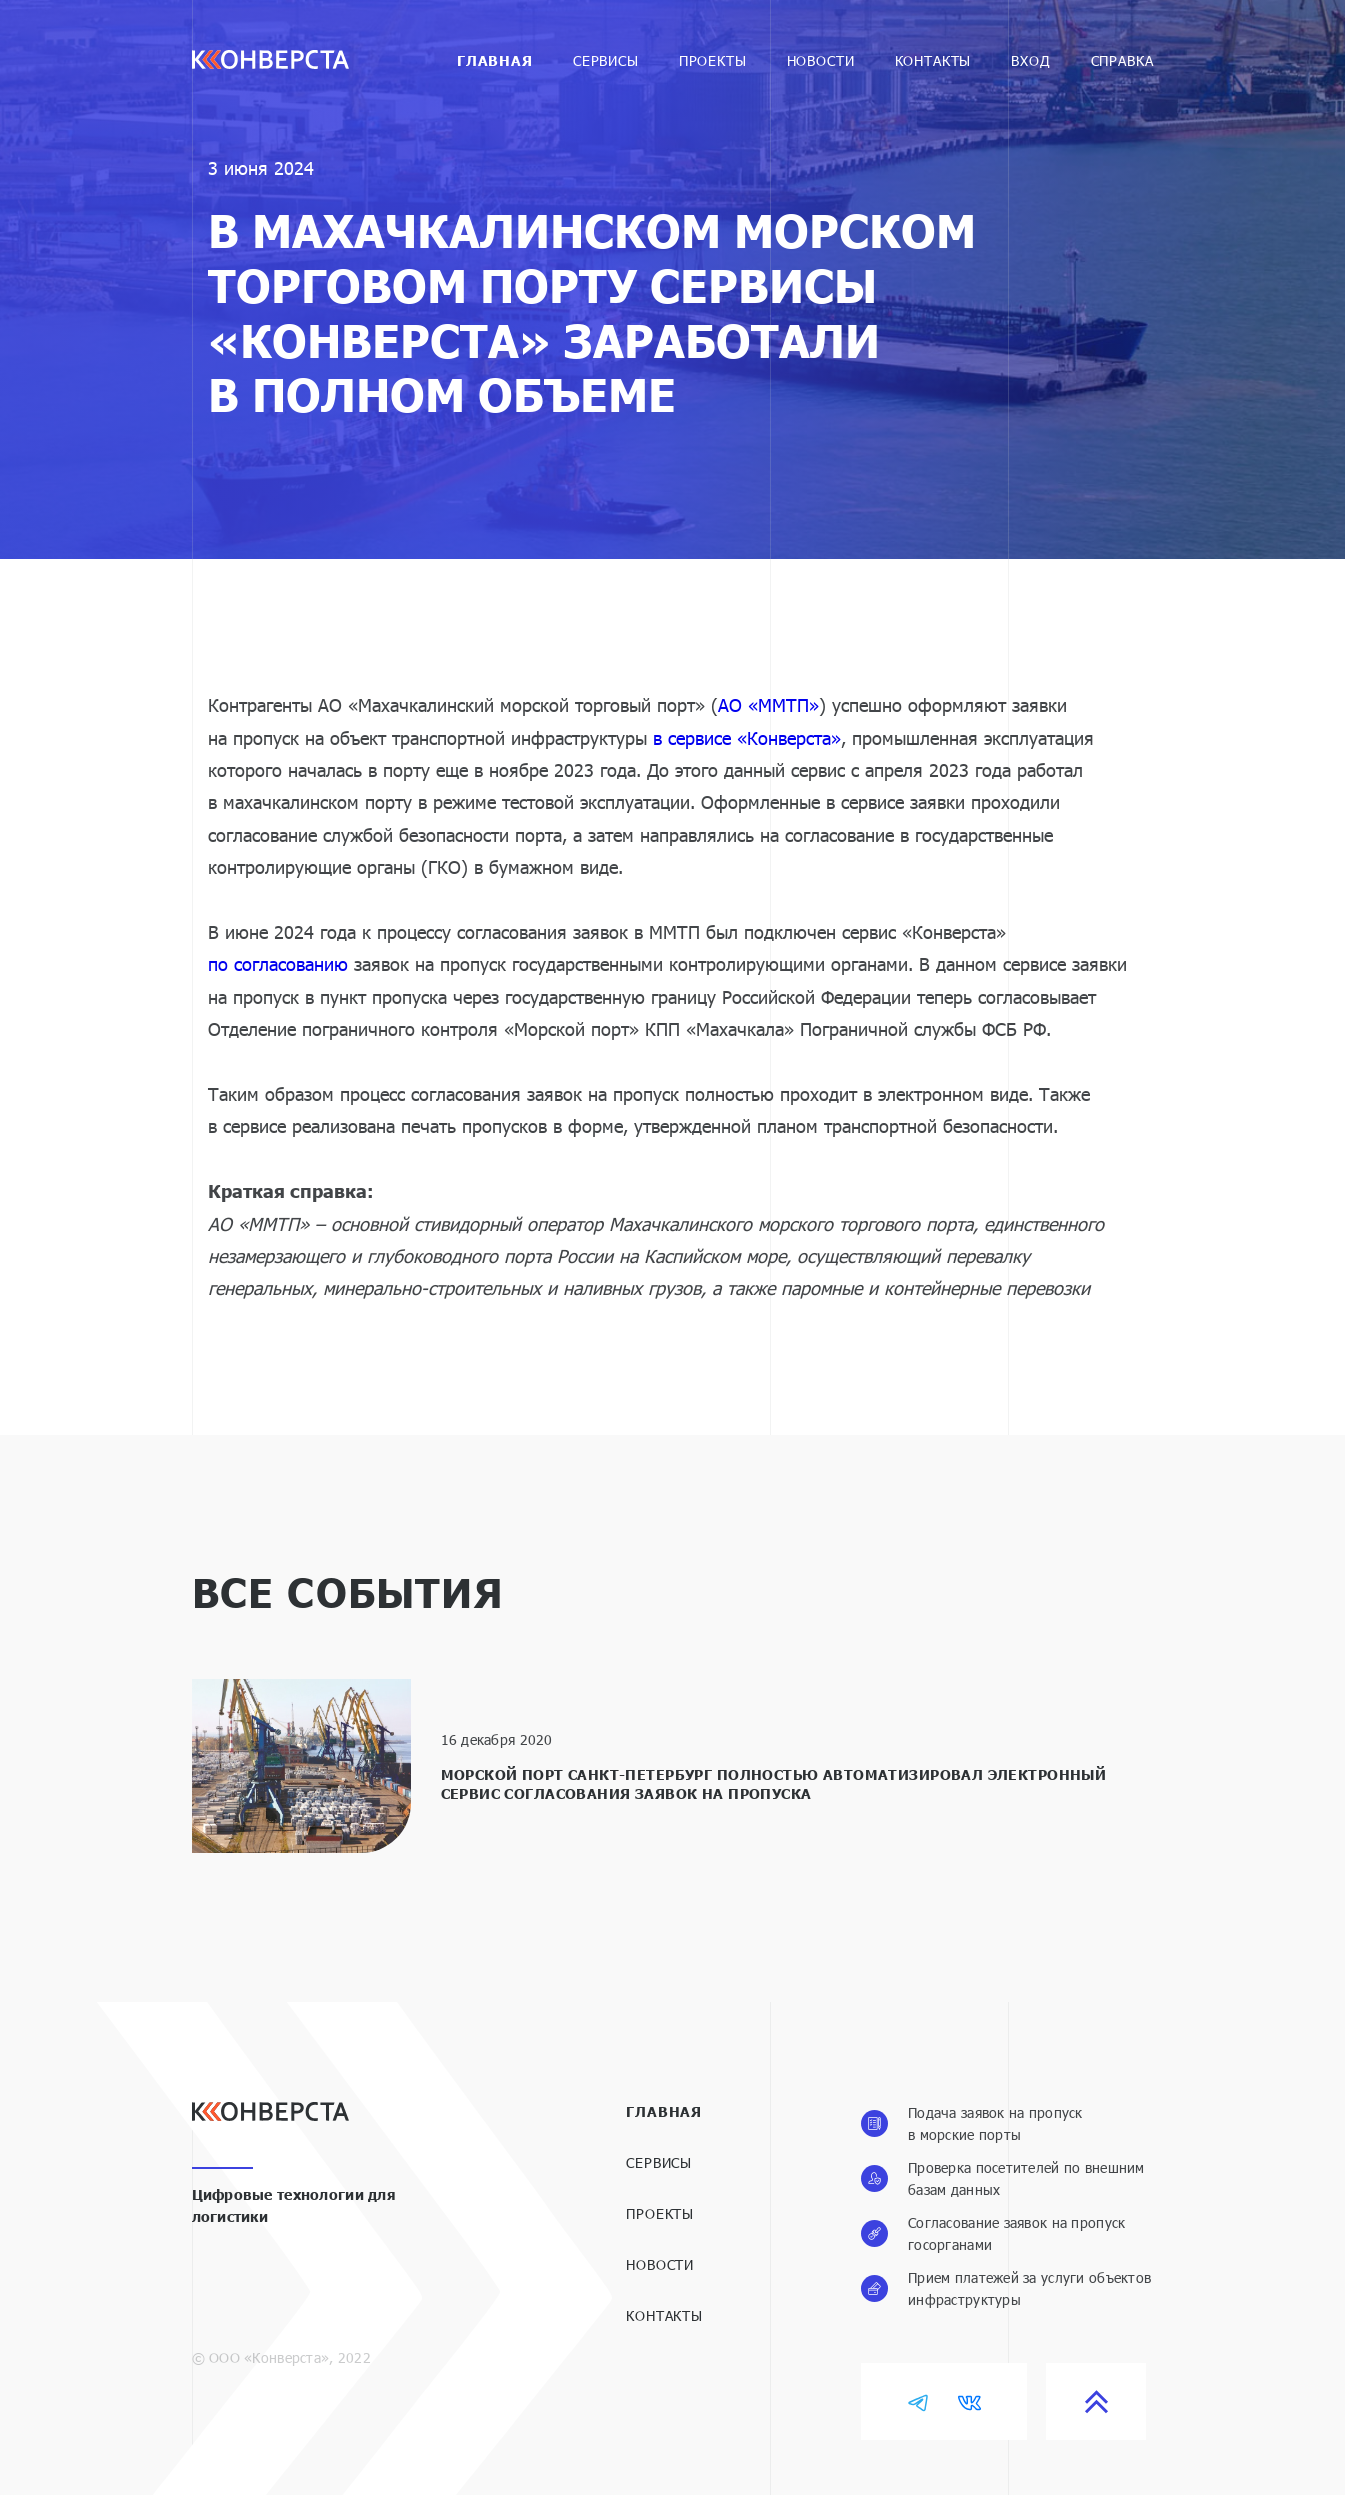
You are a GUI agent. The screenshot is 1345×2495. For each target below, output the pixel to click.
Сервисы (659, 2162)
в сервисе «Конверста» (747, 738)
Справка (1122, 60)
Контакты (933, 60)
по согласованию (278, 964)
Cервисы (606, 60)
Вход (1030, 60)
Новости (821, 60)
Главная (495, 60)
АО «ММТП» (768, 705)
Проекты (713, 60)
